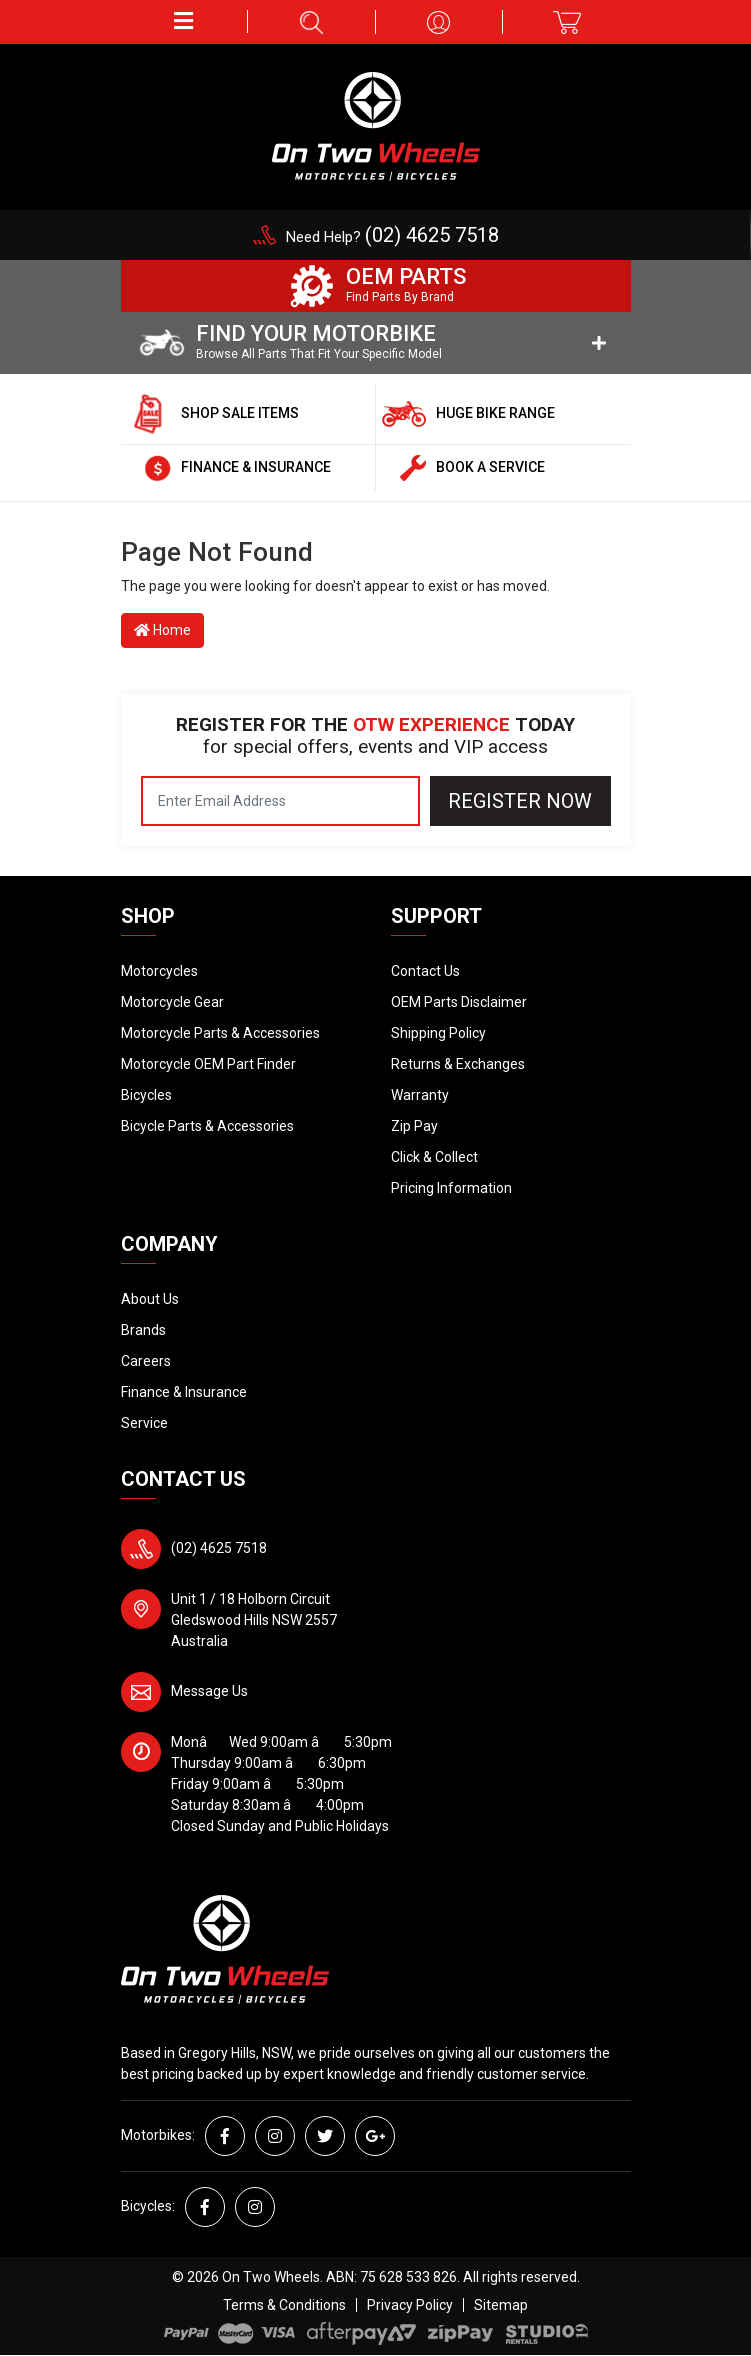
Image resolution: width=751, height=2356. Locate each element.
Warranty (420, 1095)
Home (162, 630)
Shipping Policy (438, 1033)
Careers (146, 1361)
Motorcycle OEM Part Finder (208, 1064)
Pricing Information (451, 1188)
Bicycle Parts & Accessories (207, 1126)
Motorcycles (159, 971)
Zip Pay (414, 1126)
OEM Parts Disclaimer (459, 1002)
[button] (185, 21)
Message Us (209, 1691)
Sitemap (501, 2305)
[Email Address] (280, 801)
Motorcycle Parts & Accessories (220, 1033)
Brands (143, 1330)
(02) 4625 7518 (219, 1548)
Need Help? (392, 237)
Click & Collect (434, 1157)
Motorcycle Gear (172, 1002)
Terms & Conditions (284, 2305)
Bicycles (146, 1095)
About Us (150, 1299)
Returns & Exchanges (458, 1064)
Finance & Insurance (184, 1392)
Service (144, 1423)
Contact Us (425, 971)
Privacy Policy (410, 2305)
